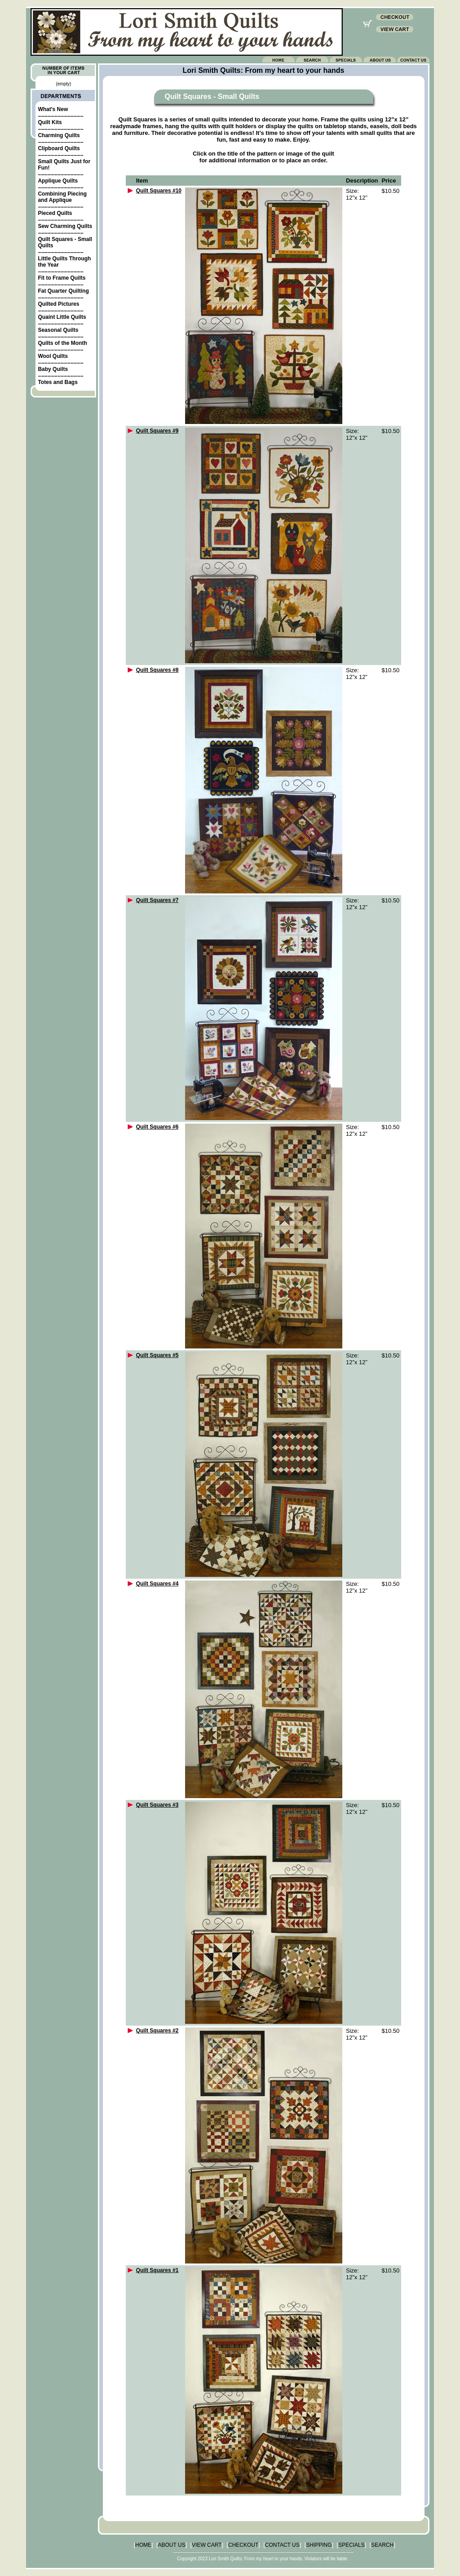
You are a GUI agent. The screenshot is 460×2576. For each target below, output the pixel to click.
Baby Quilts (53, 369)
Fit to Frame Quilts (61, 278)
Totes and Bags (57, 382)
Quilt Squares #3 (157, 1805)
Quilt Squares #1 (157, 2270)
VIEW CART (206, 2545)
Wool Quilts (52, 356)
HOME (143, 2545)
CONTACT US (282, 2545)
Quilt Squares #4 (157, 1583)
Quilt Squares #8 (157, 670)
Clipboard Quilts (59, 148)
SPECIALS (351, 2545)
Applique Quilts (58, 181)
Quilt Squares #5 (157, 1355)
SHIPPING (319, 2545)
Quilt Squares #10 (158, 191)
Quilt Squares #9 (157, 431)
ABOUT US (172, 2545)
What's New (53, 109)
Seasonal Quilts (58, 330)
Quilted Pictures (58, 304)
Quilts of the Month (62, 343)
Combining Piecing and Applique (62, 197)
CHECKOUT (243, 2545)
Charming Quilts (59, 135)
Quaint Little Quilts (62, 317)
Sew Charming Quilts (65, 226)
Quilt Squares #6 (157, 1127)
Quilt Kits (50, 122)
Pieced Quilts (55, 213)
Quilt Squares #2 (157, 2030)
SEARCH (382, 2545)
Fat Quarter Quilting (63, 291)
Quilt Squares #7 (157, 900)
